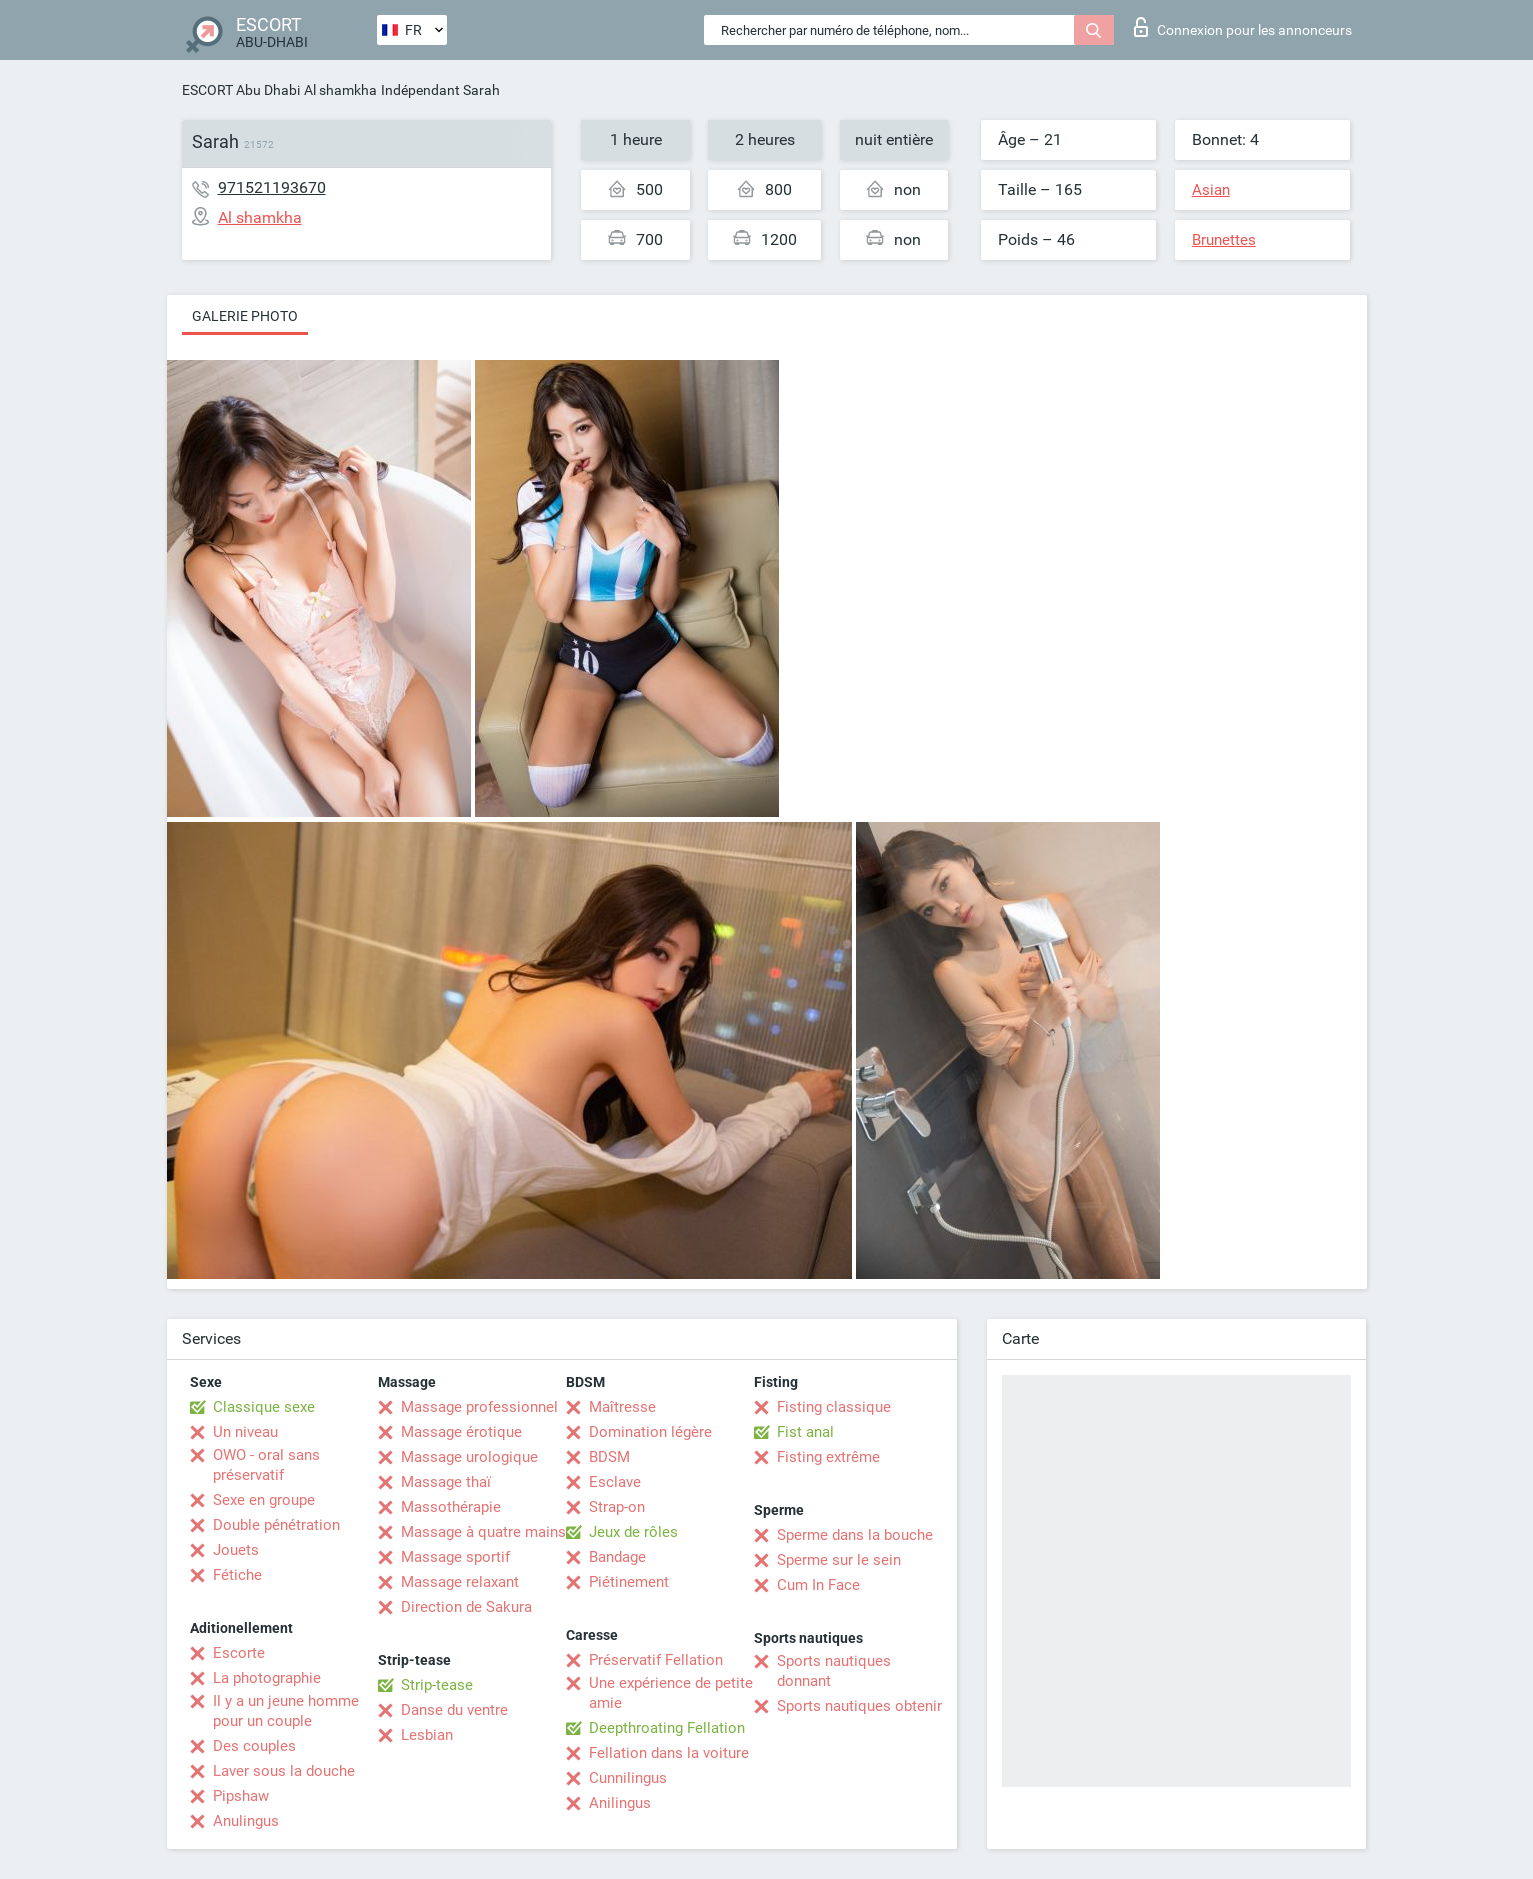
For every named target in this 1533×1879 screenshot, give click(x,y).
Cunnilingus (628, 1778)
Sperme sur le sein (839, 1560)
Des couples (254, 1746)
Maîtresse (622, 1407)
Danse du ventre (454, 1710)
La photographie (267, 1678)
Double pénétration (276, 1525)
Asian (1211, 190)
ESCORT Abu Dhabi (241, 90)
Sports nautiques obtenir (859, 1706)
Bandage (617, 1557)
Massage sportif (455, 1557)
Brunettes (1224, 240)
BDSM (609, 1457)
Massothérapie (451, 1507)
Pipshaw (241, 1796)
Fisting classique (834, 1407)
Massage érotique (461, 1432)
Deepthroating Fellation (667, 1728)
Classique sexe (264, 1407)
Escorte (239, 1653)
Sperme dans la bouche (855, 1535)
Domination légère (650, 1432)
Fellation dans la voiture (669, 1753)
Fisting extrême (828, 1457)
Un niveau (245, 1432)
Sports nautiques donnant (834, 1671)
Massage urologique (469, 1457)
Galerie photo (245, 316)
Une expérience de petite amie (671, 1693)
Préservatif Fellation (656, 1660)
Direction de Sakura (466, 1607)
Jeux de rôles (633, 1532)
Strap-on (617, 1507)
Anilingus (620, 1803)
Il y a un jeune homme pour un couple (286, 1711)
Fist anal (805, 1432)
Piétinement (629, 1582)
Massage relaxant (460, 1582)
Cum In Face (818, 1585)
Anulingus (246, 1821)
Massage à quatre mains (483, 1532)
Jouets (236, 1550)
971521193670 (272, 187)
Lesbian (427, 1735)
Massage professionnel (479, 1407)
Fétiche (237, 1575)
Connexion (1243, 27)
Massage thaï (446, 1482)
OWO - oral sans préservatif (266, 1465)
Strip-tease (437, 1685)
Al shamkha (340, 90)
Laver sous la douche (284, 1771)
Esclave (615, 1482)
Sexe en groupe (264, 1500)
